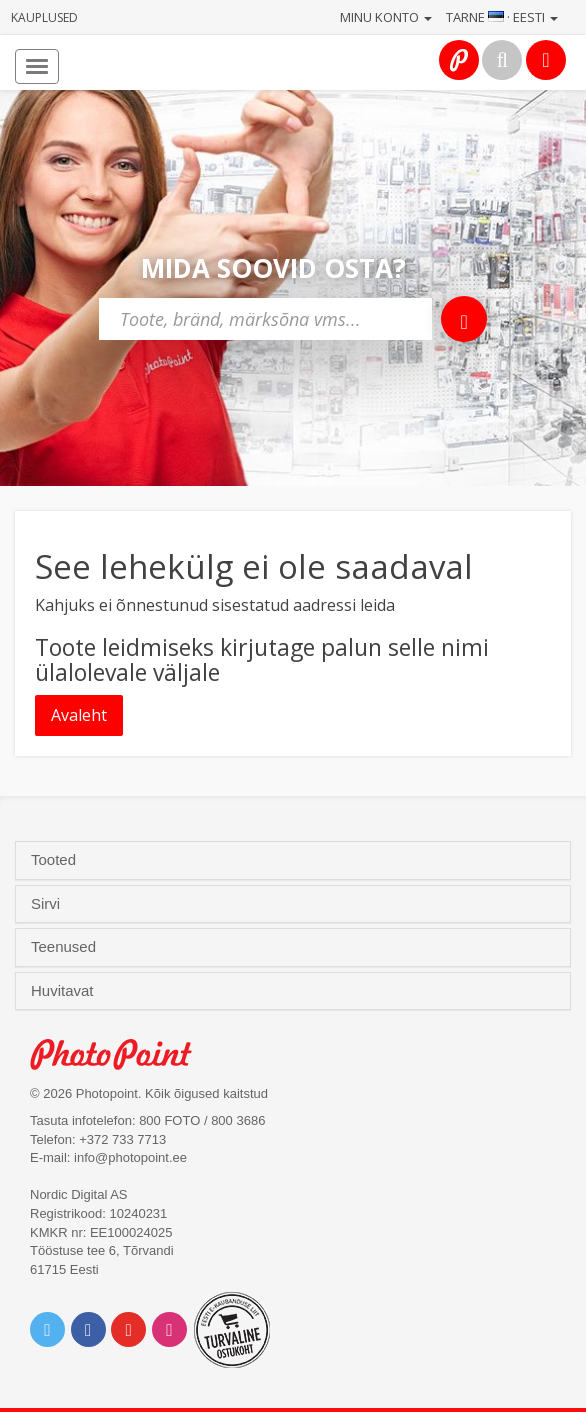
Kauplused (44, 17)
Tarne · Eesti (502, 17)
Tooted (55, 860)
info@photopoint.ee (130, 1157)
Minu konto (386, 17)
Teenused (65, 947)
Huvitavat (64, 991)
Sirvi (47, 904)
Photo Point (121, 1054)
